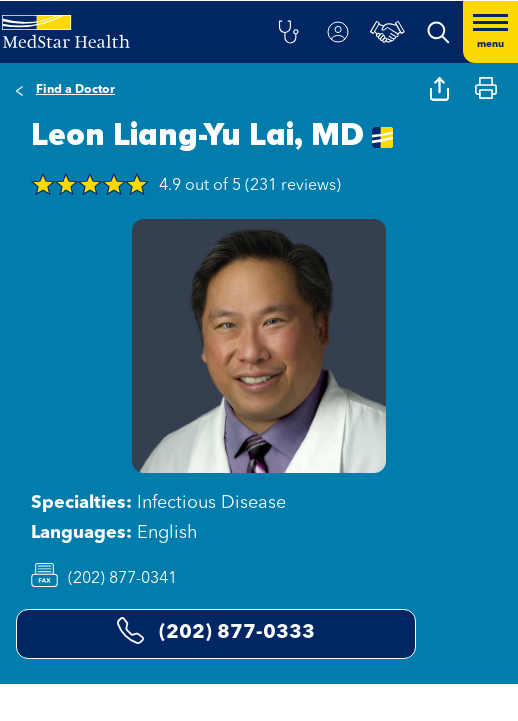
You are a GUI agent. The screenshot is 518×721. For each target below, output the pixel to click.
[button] (288, 32)
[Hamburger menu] (490, 32)
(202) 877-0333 (216, 630)
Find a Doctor (75, 90)
